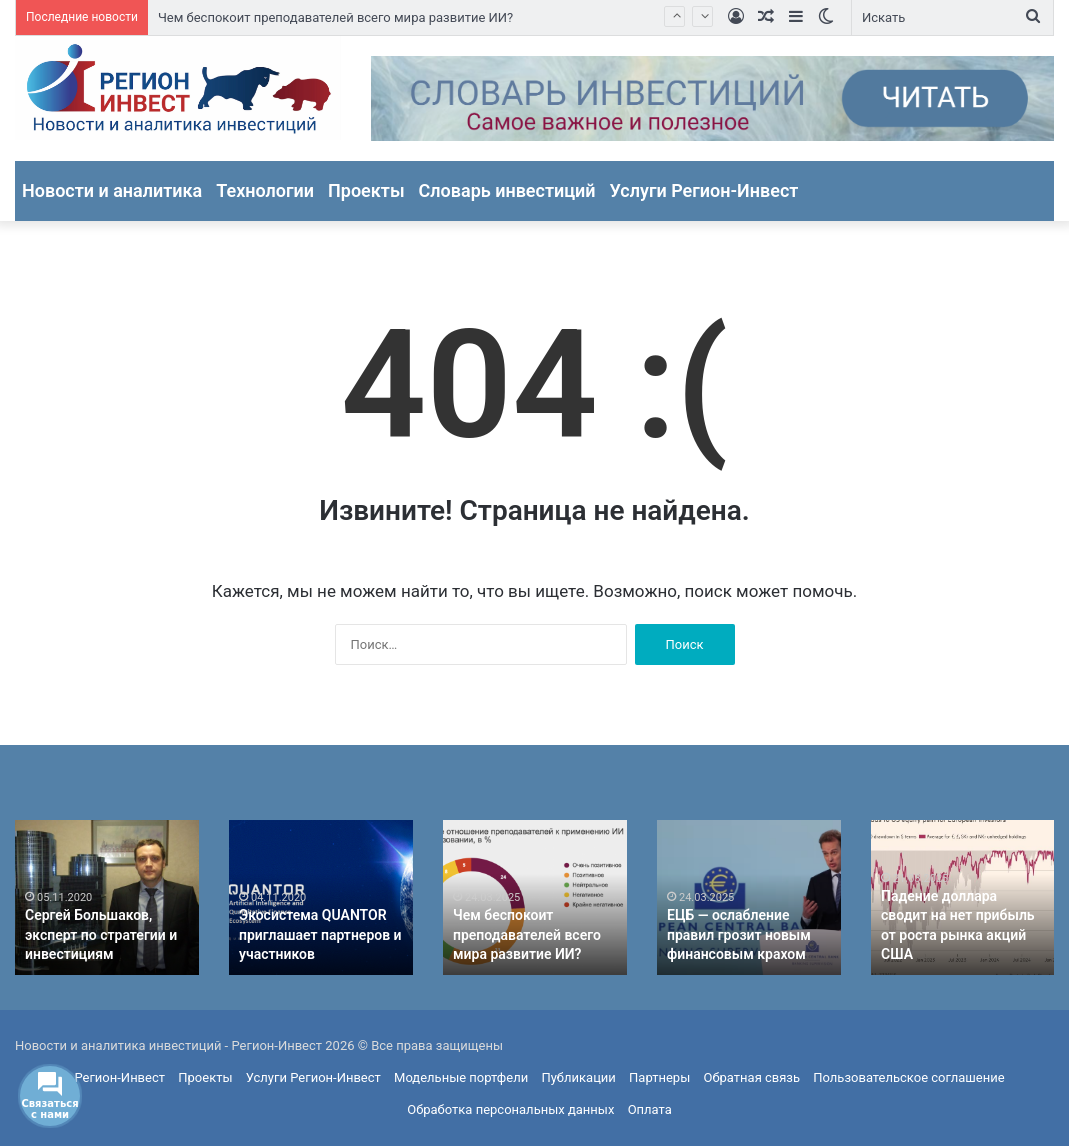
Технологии (265, 190)
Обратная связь (752, 1077)
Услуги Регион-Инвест (704, 190)
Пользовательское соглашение (908, 1077)
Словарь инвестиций (507, 190)
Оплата (650, 1109)
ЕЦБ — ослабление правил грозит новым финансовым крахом (739, 934)
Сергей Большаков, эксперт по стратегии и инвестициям (101, 934)
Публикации (578, 1077)
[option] (107, 897)
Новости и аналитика (112, 190)
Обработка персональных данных (510, 1109)
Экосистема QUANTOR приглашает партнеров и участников (320, 934)
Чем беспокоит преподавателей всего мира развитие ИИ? (335, 17)
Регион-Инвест (119, 1077)
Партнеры (659, 1077)
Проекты (366, 190)
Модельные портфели (461, 1077)
